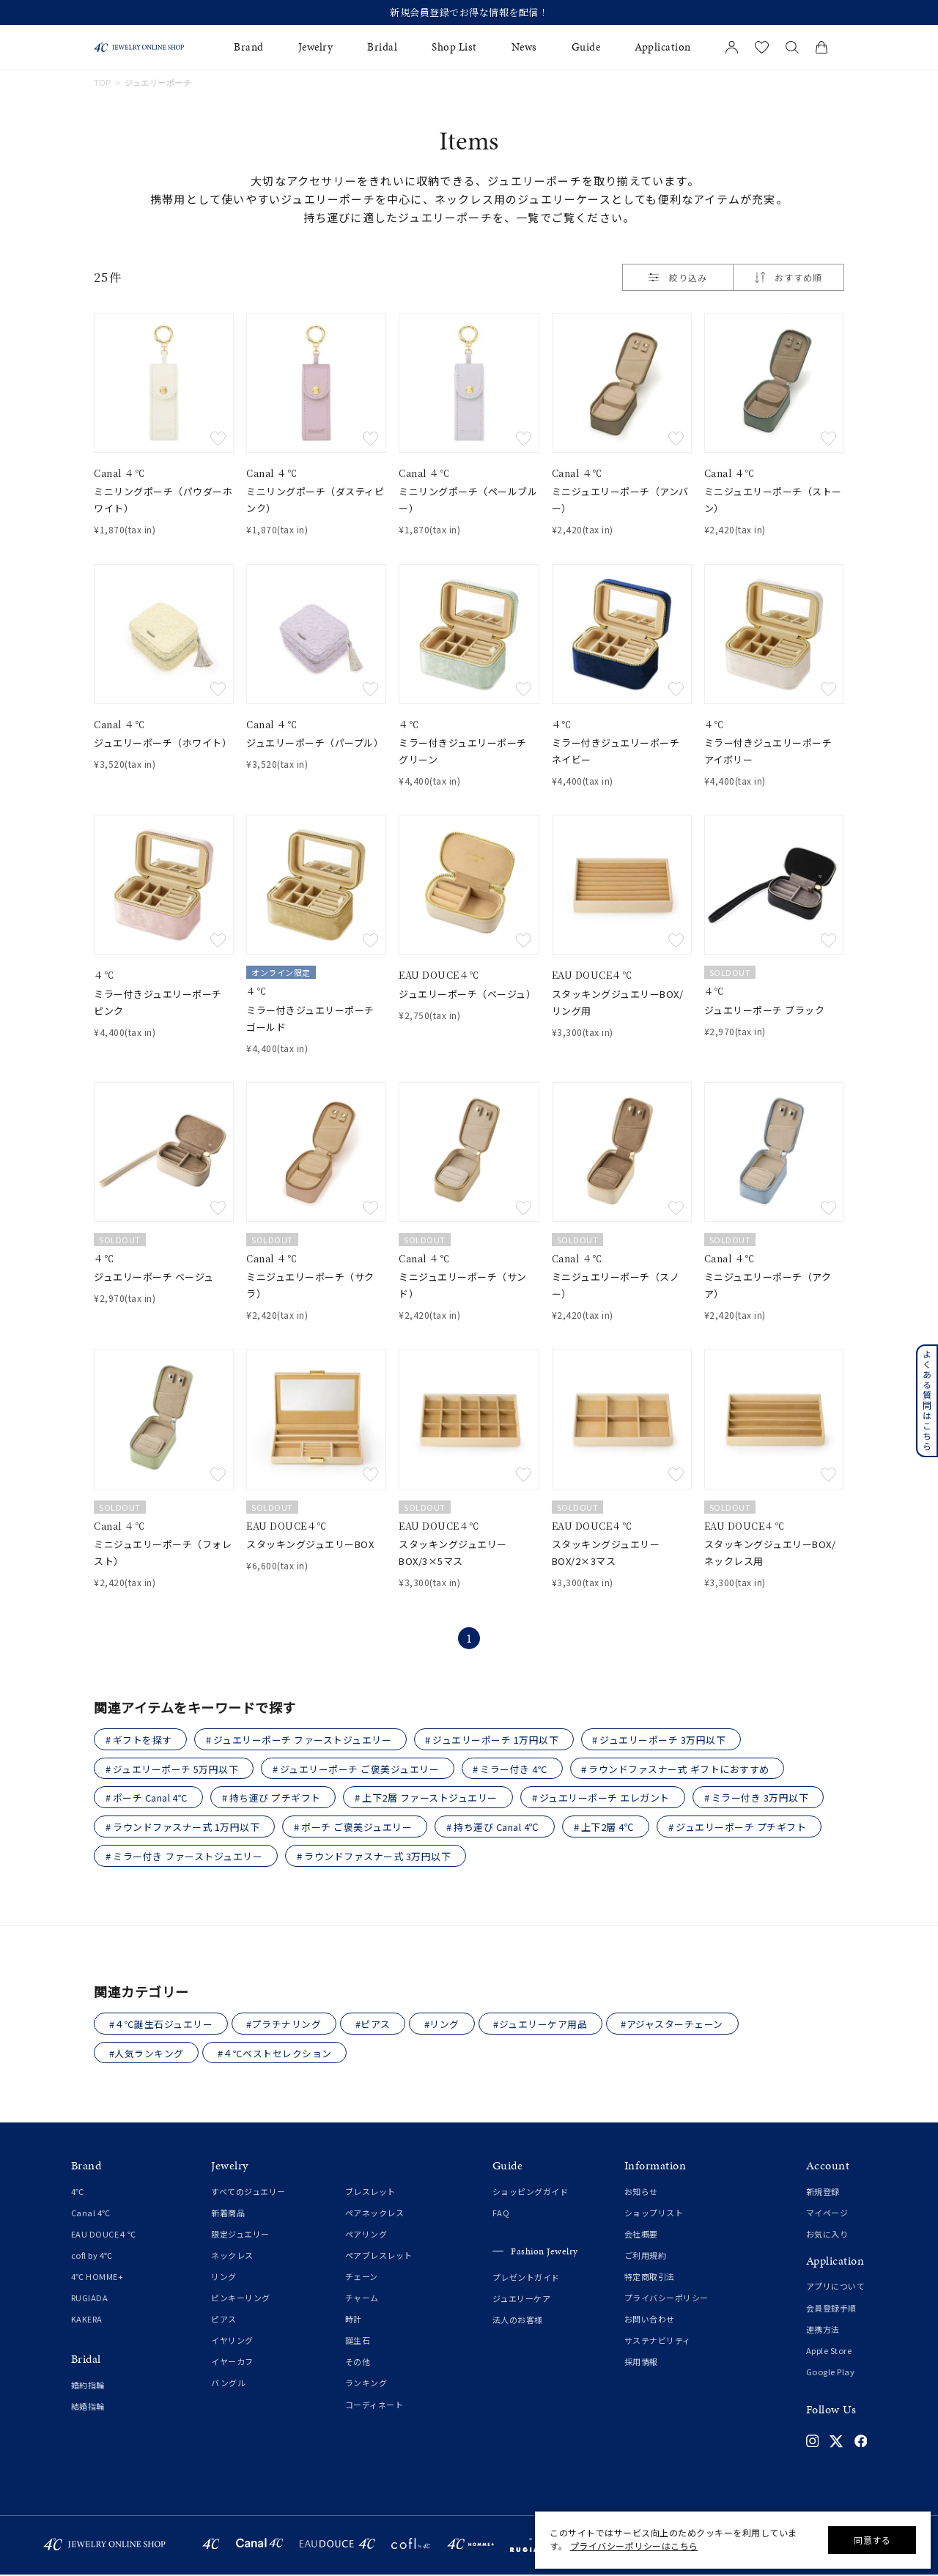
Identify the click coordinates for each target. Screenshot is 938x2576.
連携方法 (823, 2330)
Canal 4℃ (91, 2214)
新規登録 (823, 2192)
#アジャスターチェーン (675, 2025)
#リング (444, 2025)
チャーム (362, 2299)
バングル (228, 2384)
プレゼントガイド (526, 2278)
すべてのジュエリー (248, 2192)
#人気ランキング (146, 2054)
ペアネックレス (375, 2214)
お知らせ (641, 2192)
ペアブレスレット (379, 2256)
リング (224, 2277)
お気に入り (827, 2235)
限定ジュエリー (240, 2235)
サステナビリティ (657, 2341)
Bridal (382, 47)
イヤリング (232, 2341)
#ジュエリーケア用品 (543, 2025)
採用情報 (641, 2362)
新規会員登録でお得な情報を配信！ (469, 12)
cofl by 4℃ (92, 2256)
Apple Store (829, 2351)
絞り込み (678, 277)
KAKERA (87, 2320)
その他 (358, 2362)
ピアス (224, 2320)
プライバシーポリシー (666, 2299)
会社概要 (641, 2235)
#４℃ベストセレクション (275, 2054)
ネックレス (232, 2256)
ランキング (366, 2384)
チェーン (361, 2277)
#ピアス (374, 2025)
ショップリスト (654, 2214)
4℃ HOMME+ (97, 2277)
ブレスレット (370, 2192)
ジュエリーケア (521, 2299)
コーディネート (374, 2406)
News (524, 47)
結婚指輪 (88, 2407)
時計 (353, 2320)
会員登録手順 (831, 2309)
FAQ (501, 2214)
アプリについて (835, 2287)
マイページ (827, 2214)
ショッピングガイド (530, 2192)
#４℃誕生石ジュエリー (161, 2025)
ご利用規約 (645, 2256)
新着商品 (228, 2214)
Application (663, 47)
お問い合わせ (649, 2320)
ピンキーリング (240, 2299)
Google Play (830, 2373)
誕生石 (358, 2341)
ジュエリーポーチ (158, 82)
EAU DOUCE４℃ (103, 2235)
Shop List (454, 47)
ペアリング (366, 2235)
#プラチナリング (285, 2025)
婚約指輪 (88, 2386)
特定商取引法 (649, 2277)
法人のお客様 (517, 2321)
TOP (102, 82)
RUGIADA (89, 2299)
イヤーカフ (232, 2362)
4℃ (77, 2192)
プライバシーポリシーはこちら (634, 2545)
